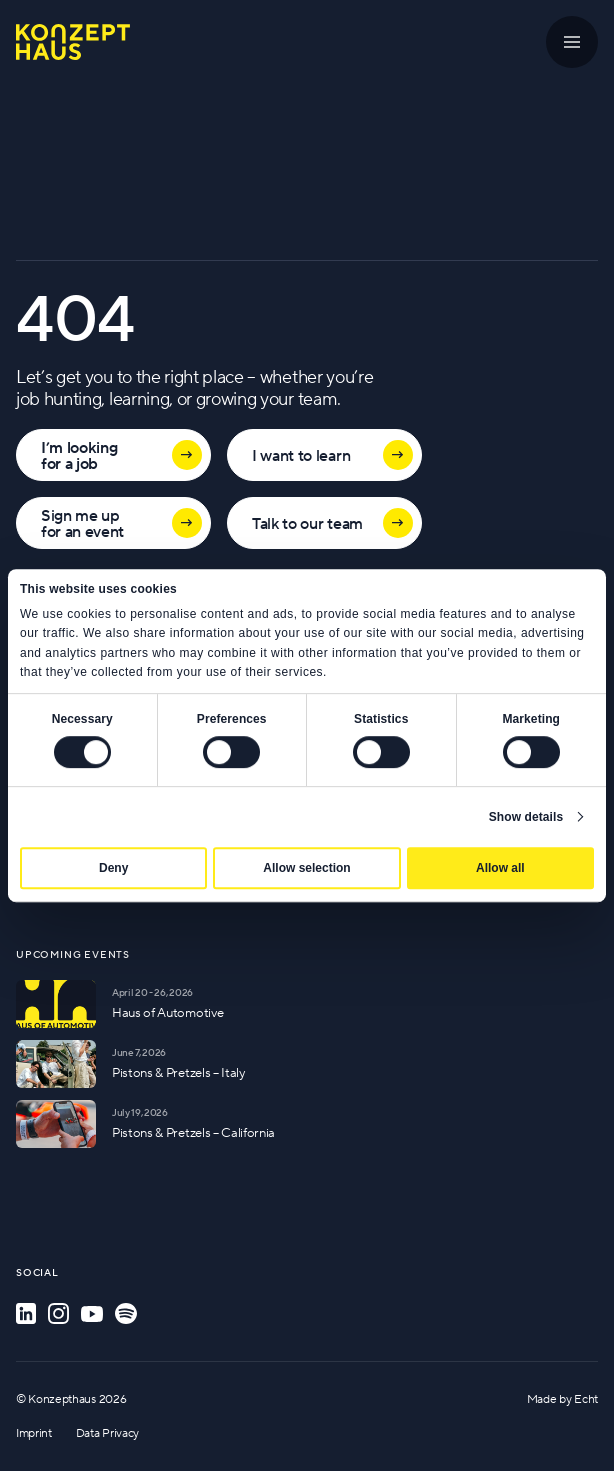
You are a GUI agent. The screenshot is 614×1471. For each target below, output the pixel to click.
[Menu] (572, 42)
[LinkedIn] (26, 1313)
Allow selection (306, 868)
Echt (586, 1398)
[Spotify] (126, 1313)
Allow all (500, 868)
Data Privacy (107, 1432)
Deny (113, 868)
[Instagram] (58, 1313)
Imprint (34, 1432)
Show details (526, 817)
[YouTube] (92, 1313)
